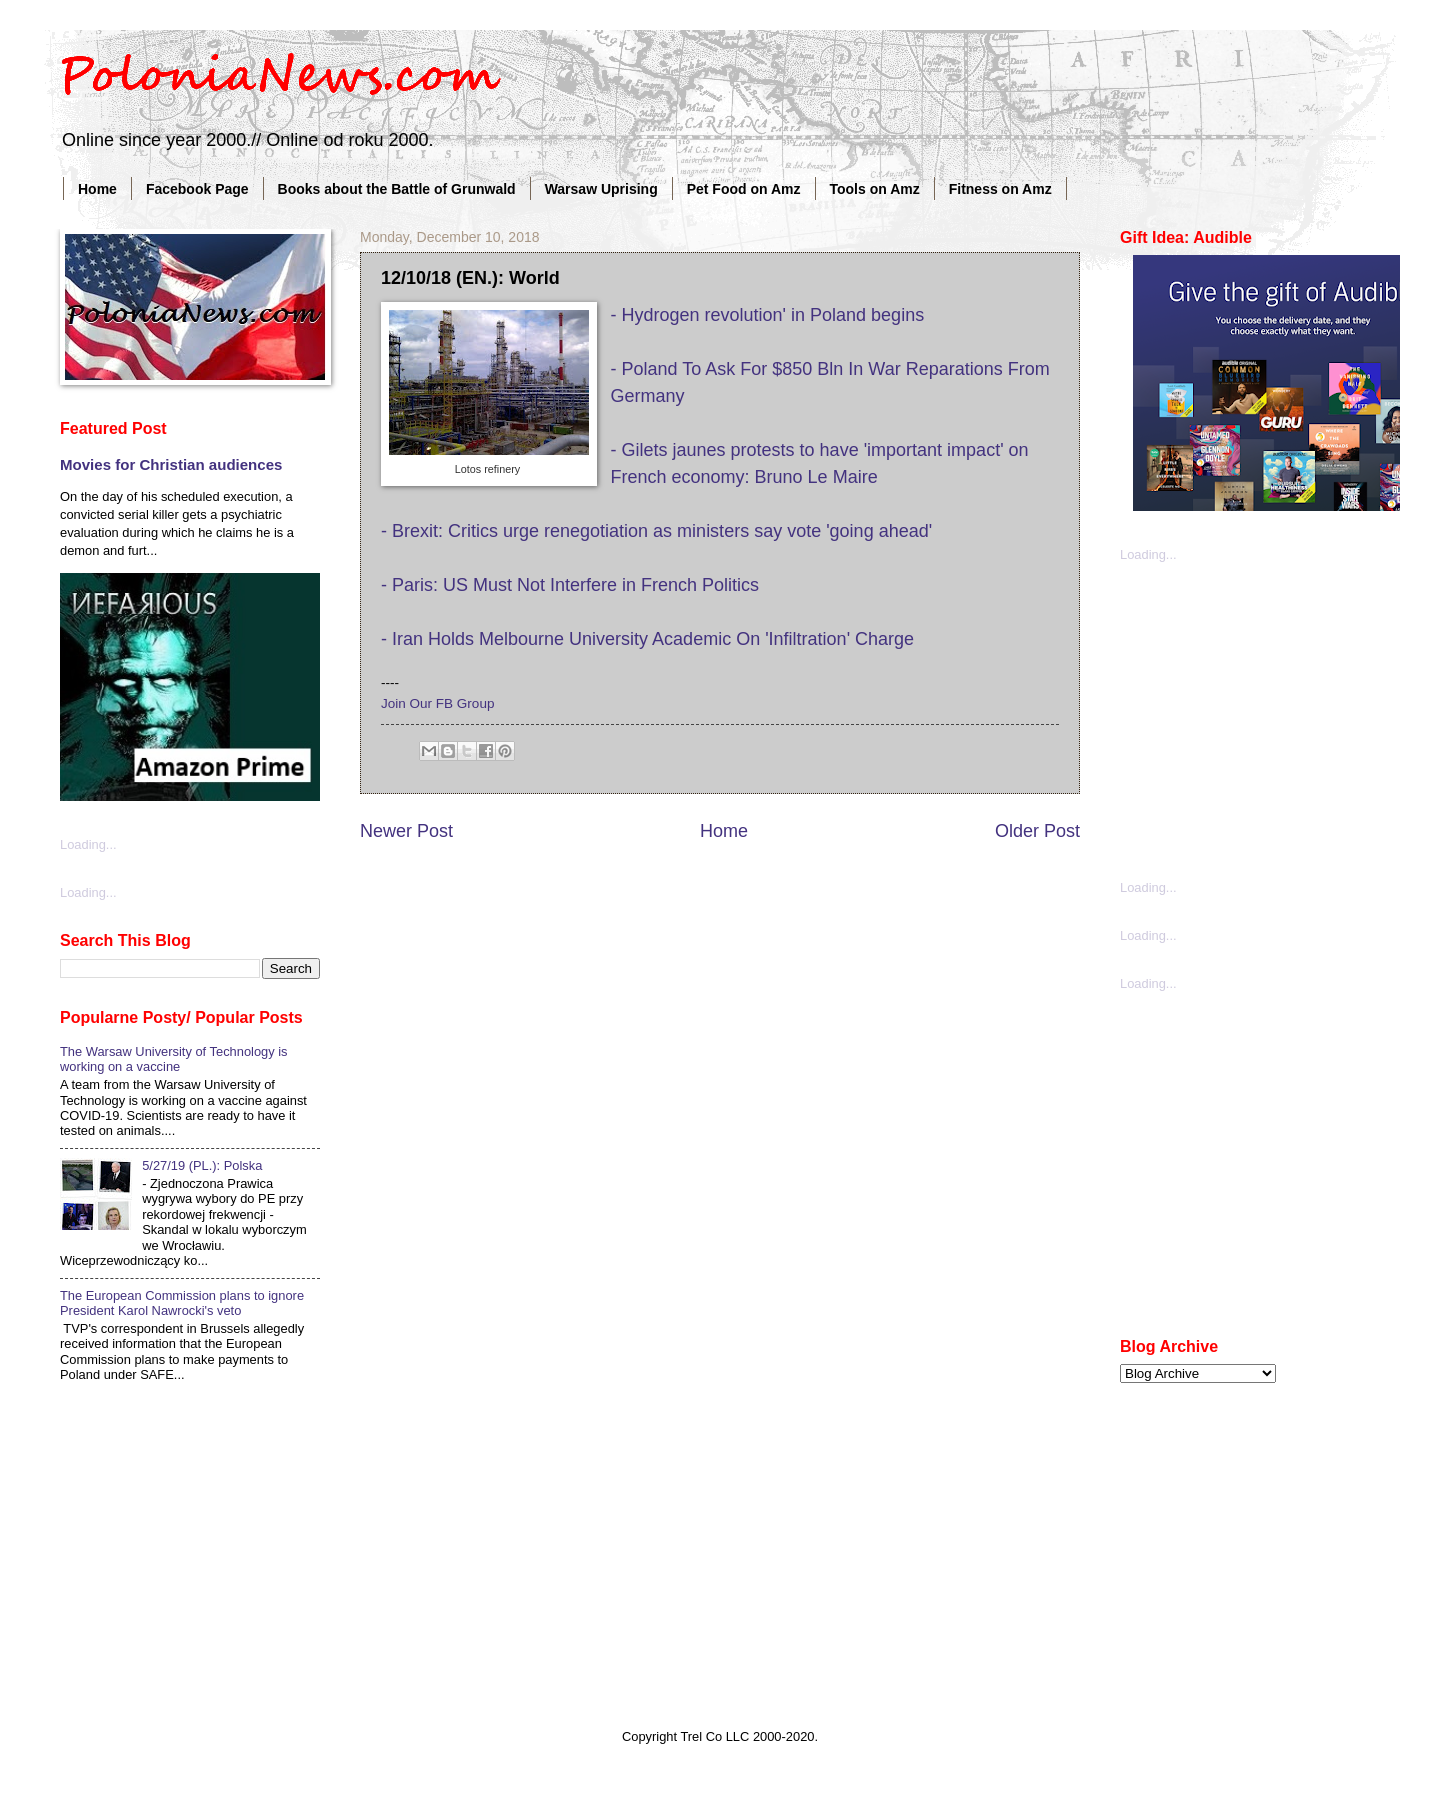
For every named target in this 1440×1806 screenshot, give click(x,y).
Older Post (1037, 831)
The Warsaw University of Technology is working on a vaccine (174, 1059)
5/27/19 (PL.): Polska (202, 1165)
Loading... (88, 844)
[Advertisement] (1270, 719)
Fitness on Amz (1000, 189)
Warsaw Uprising (601, 189)
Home (97, 189)
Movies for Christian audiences (171, 464)
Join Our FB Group (437, 703)
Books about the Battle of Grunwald (397, 189)
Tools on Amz (875, 189)
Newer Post (406, 831)
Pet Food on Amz (744, 189)
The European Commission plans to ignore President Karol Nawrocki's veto (182, 1303)
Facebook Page (197, 189)
